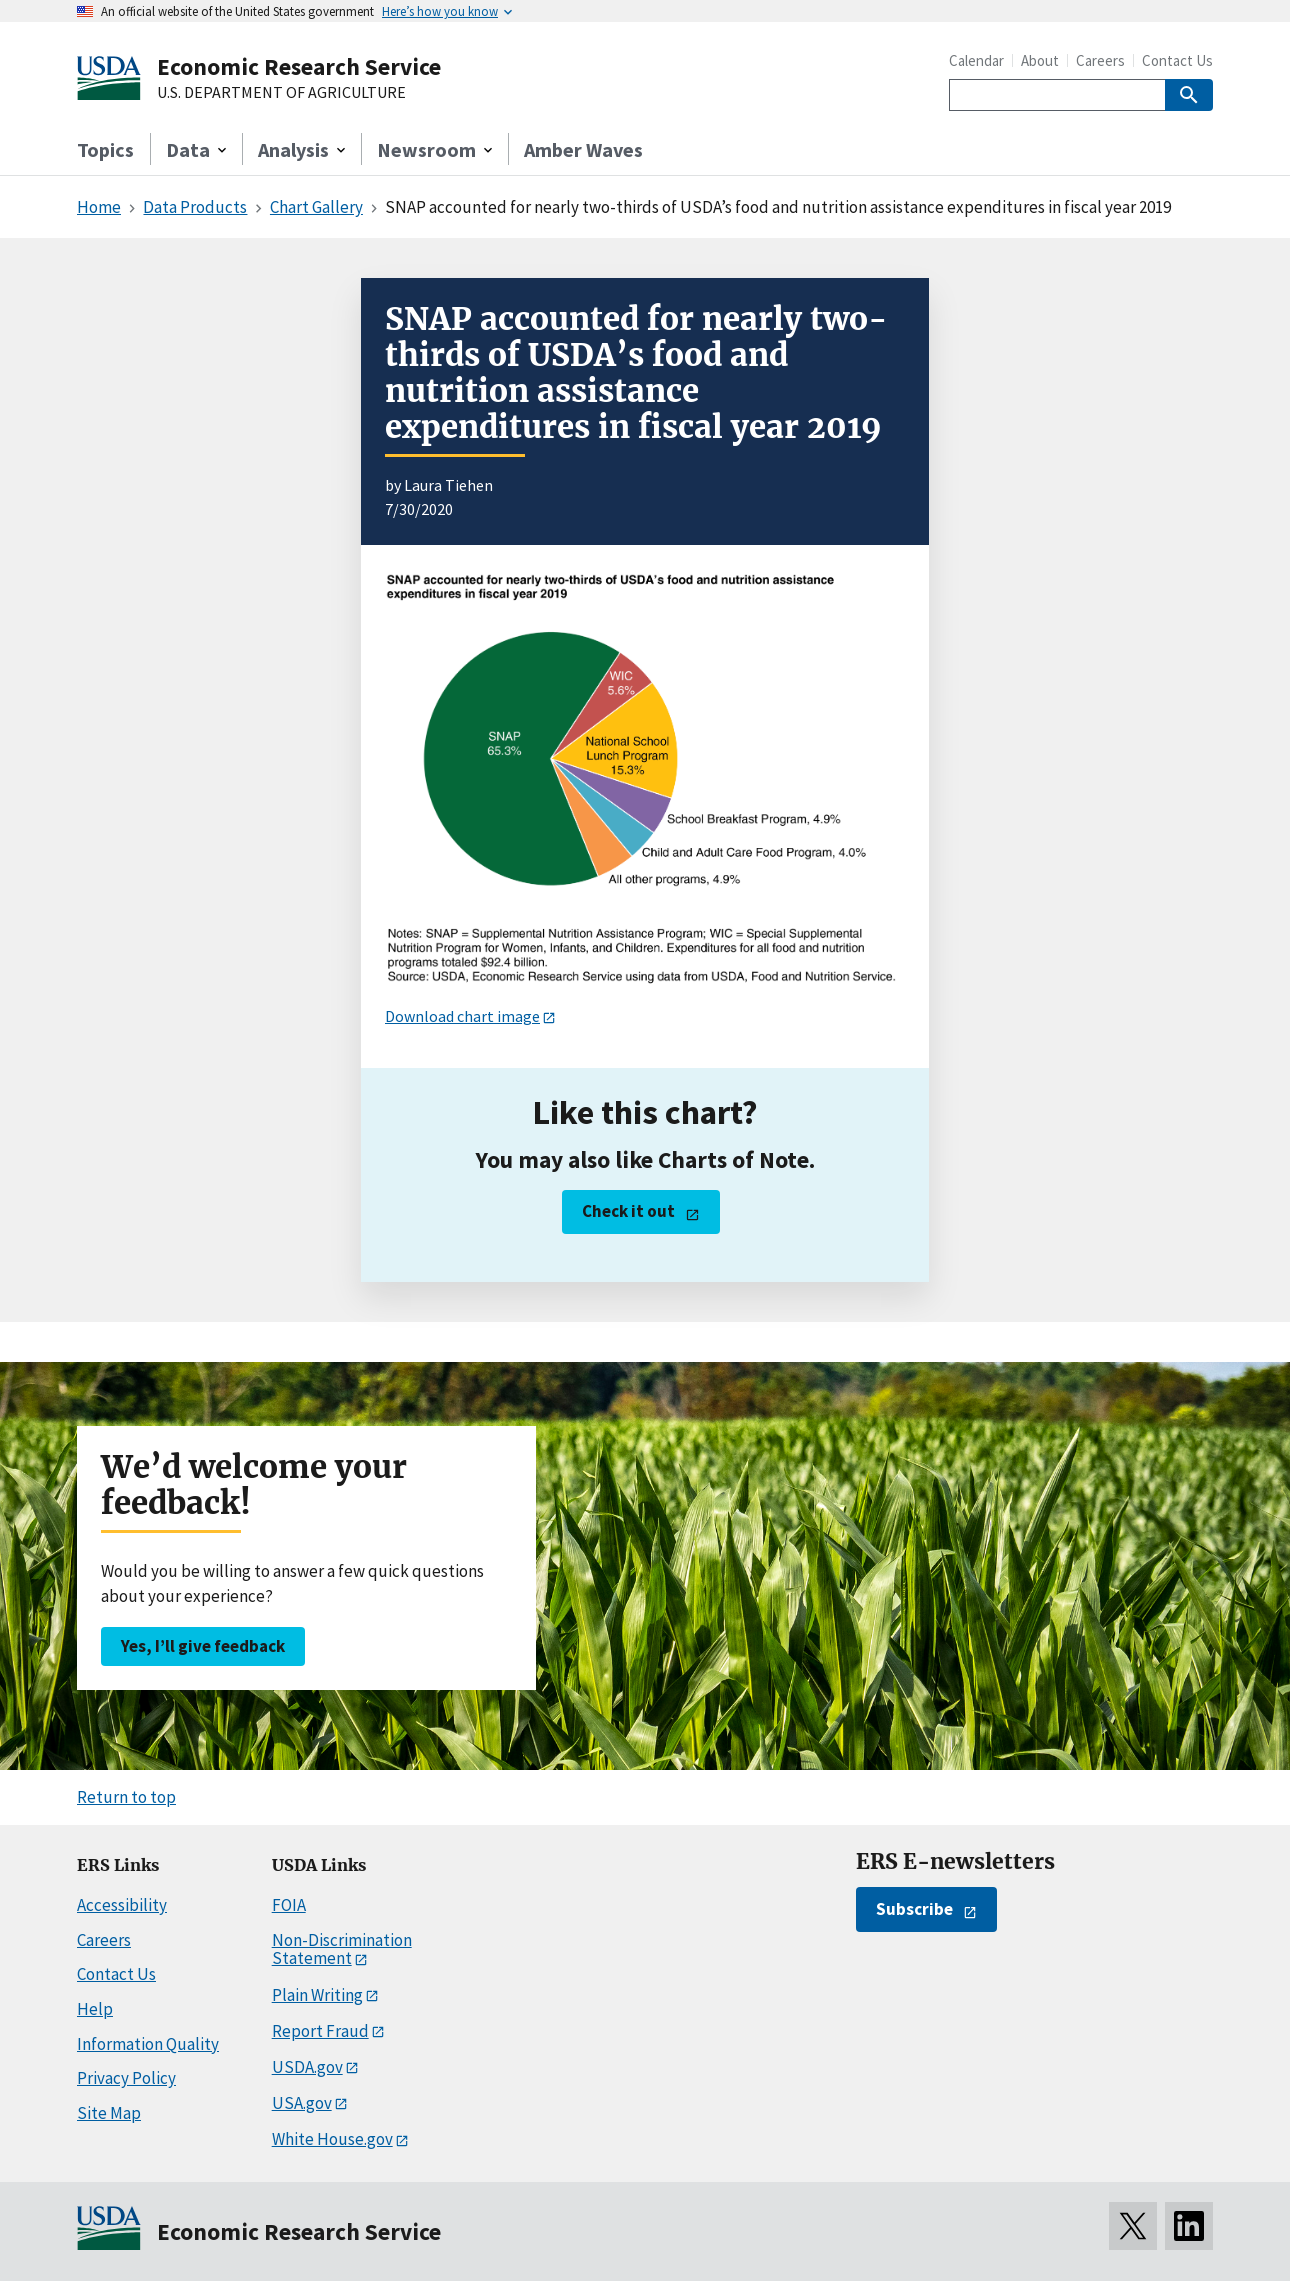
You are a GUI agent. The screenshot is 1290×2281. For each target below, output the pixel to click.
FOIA (289, 1905)
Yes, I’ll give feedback (203, 1646)
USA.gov (302, 2103)
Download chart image (462, 1016)
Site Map (109, 2113)
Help (95, 2009)
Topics (105, 149)
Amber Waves (583, 149)
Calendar (976, 60)
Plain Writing (317, 1995)
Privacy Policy (126, 2078)
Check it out (628, 1211)
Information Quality (148, 2044)
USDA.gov (307, 2067)
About (1040, 60)
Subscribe (914, 1909)
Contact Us (1177, 60)
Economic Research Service (299, 66)
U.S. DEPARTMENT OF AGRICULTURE (281, 93)
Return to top (126, 1797)
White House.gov (332, 2139)
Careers (1100, 60)
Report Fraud (320, 2031)
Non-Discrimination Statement (342, 1949)
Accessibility (122, 1905)
